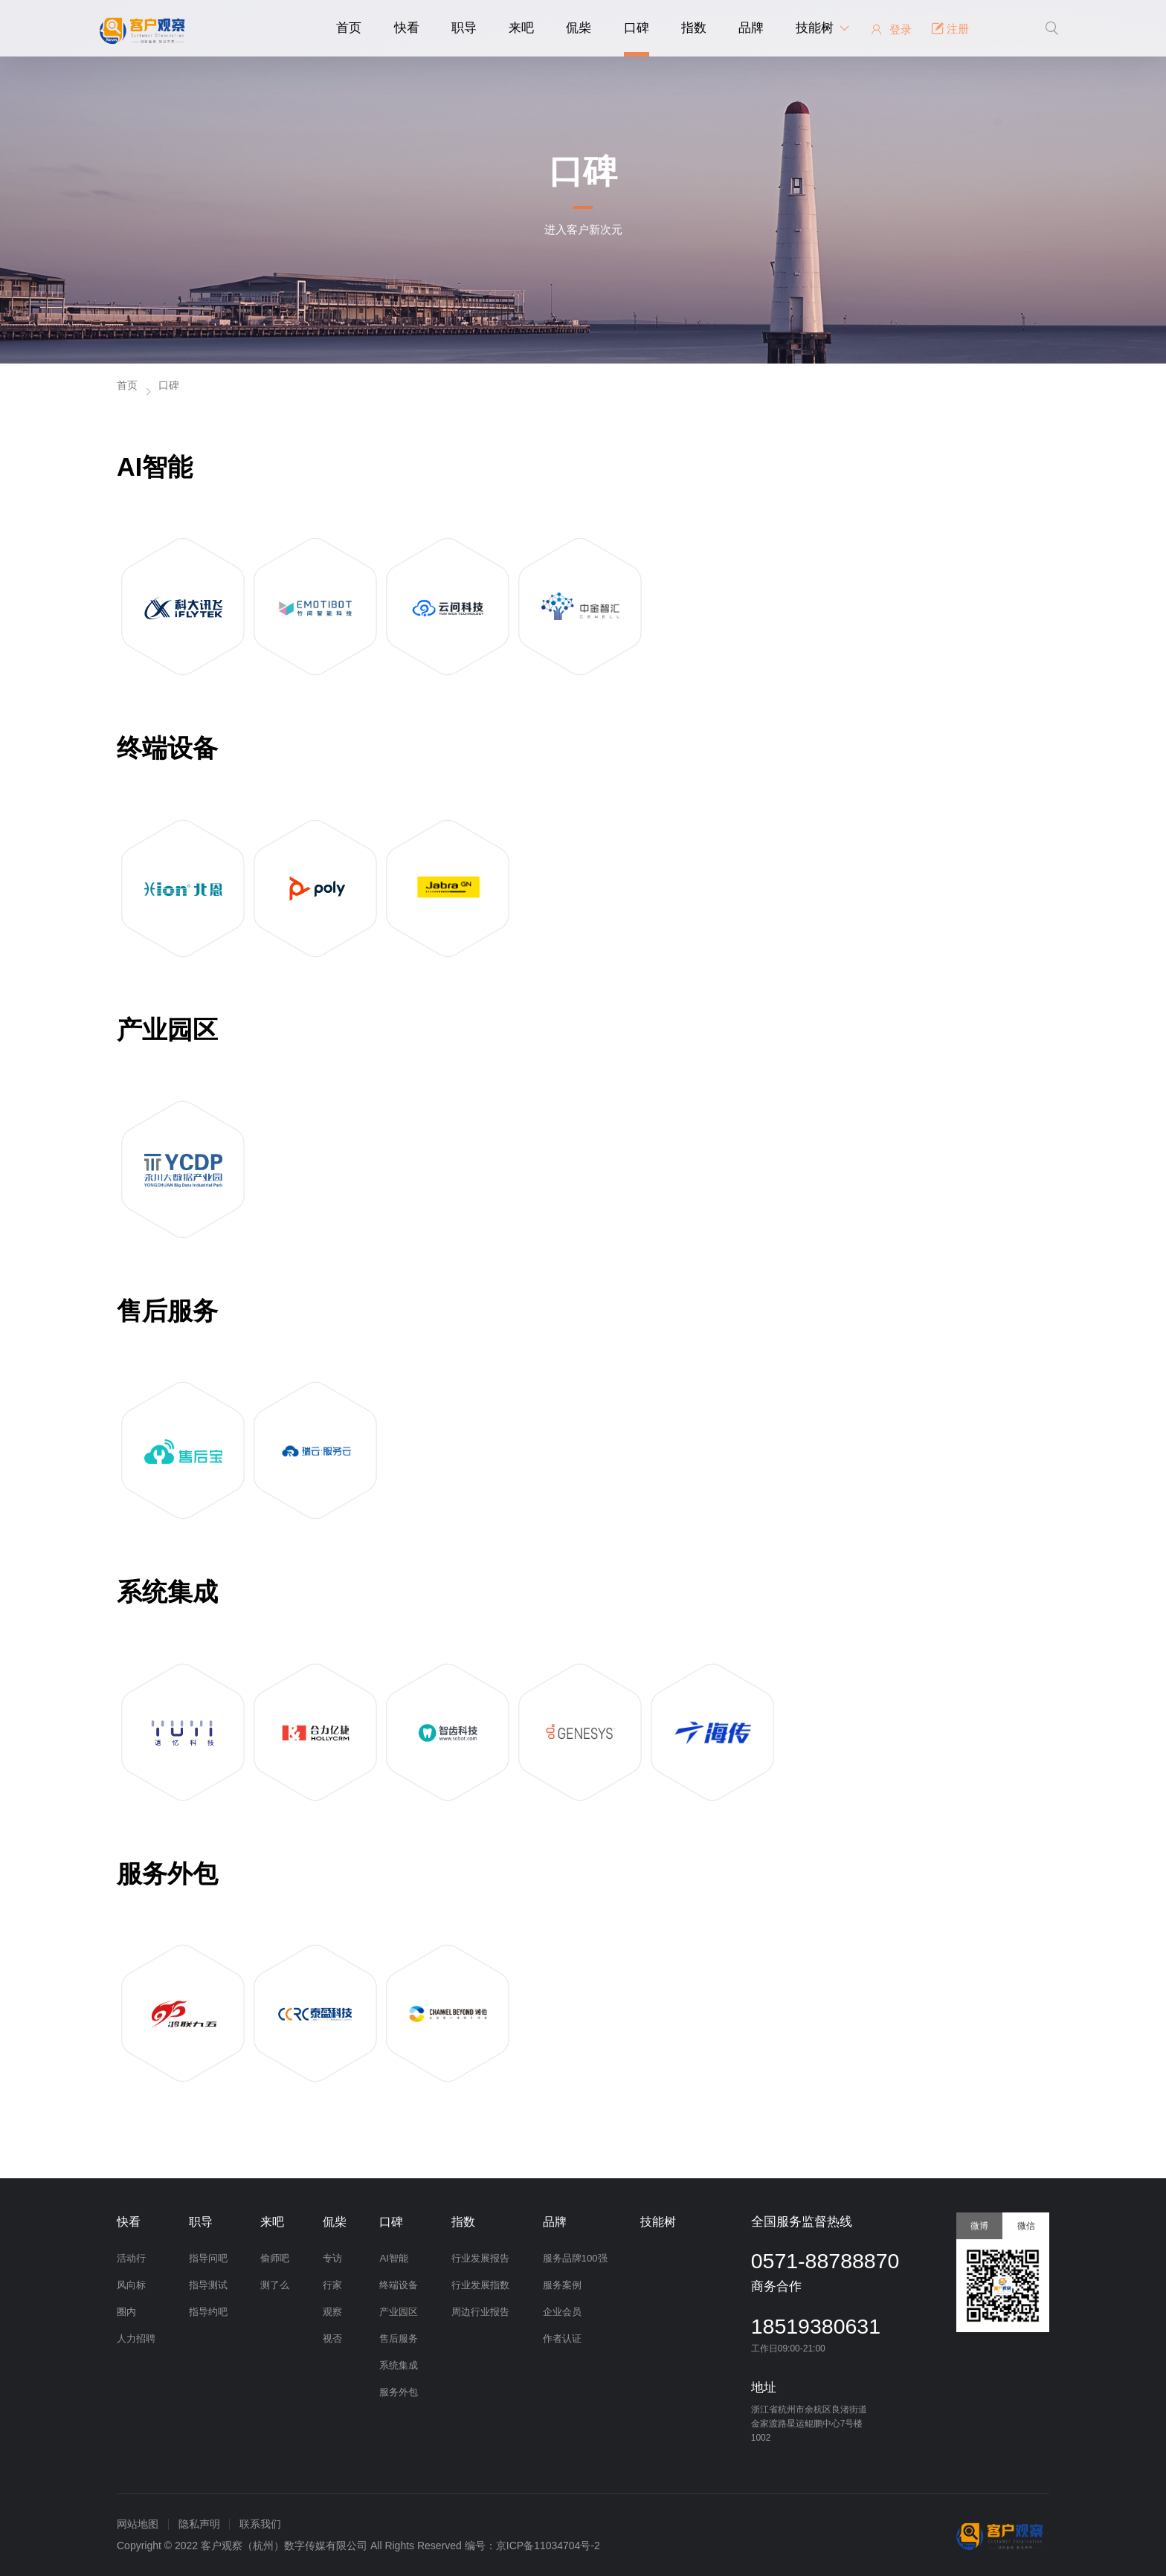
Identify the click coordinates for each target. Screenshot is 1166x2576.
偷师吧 (274, 2258)
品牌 (751, 28)
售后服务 (398, 2338)
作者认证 (560, 2338)
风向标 (131, 2285)
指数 (693, 28)
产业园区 (398, 2311)
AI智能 (393, 2258)
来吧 (521, 28)
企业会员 (560, 2311)
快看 (406, 28)
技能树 (815, 28)
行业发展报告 (479, 2258)
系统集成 (398, 2365)
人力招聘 (136, 2338)
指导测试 (207, 2285)
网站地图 (137, 2524)
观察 (331, 2311)
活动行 (131, 2258)
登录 (890, 29)
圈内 (126, 2311)
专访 (331, 2258)
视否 (331, 2338)
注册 (950, 28)
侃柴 (578, 28)
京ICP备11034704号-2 (548, 2545)
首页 (348, 28)
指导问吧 (207, 2258)
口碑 (636, 28)
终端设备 (398, 2285)
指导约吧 (207, 2311)
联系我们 (260, 2524)
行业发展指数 (479, 2285)
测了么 (274, 2285)
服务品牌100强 (573, 2258)
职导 (464, 28)
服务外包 (398, 2392)
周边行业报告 (479, 2311)
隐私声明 (199, 2524)
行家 (331, 2285)
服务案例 (560, 2285)
